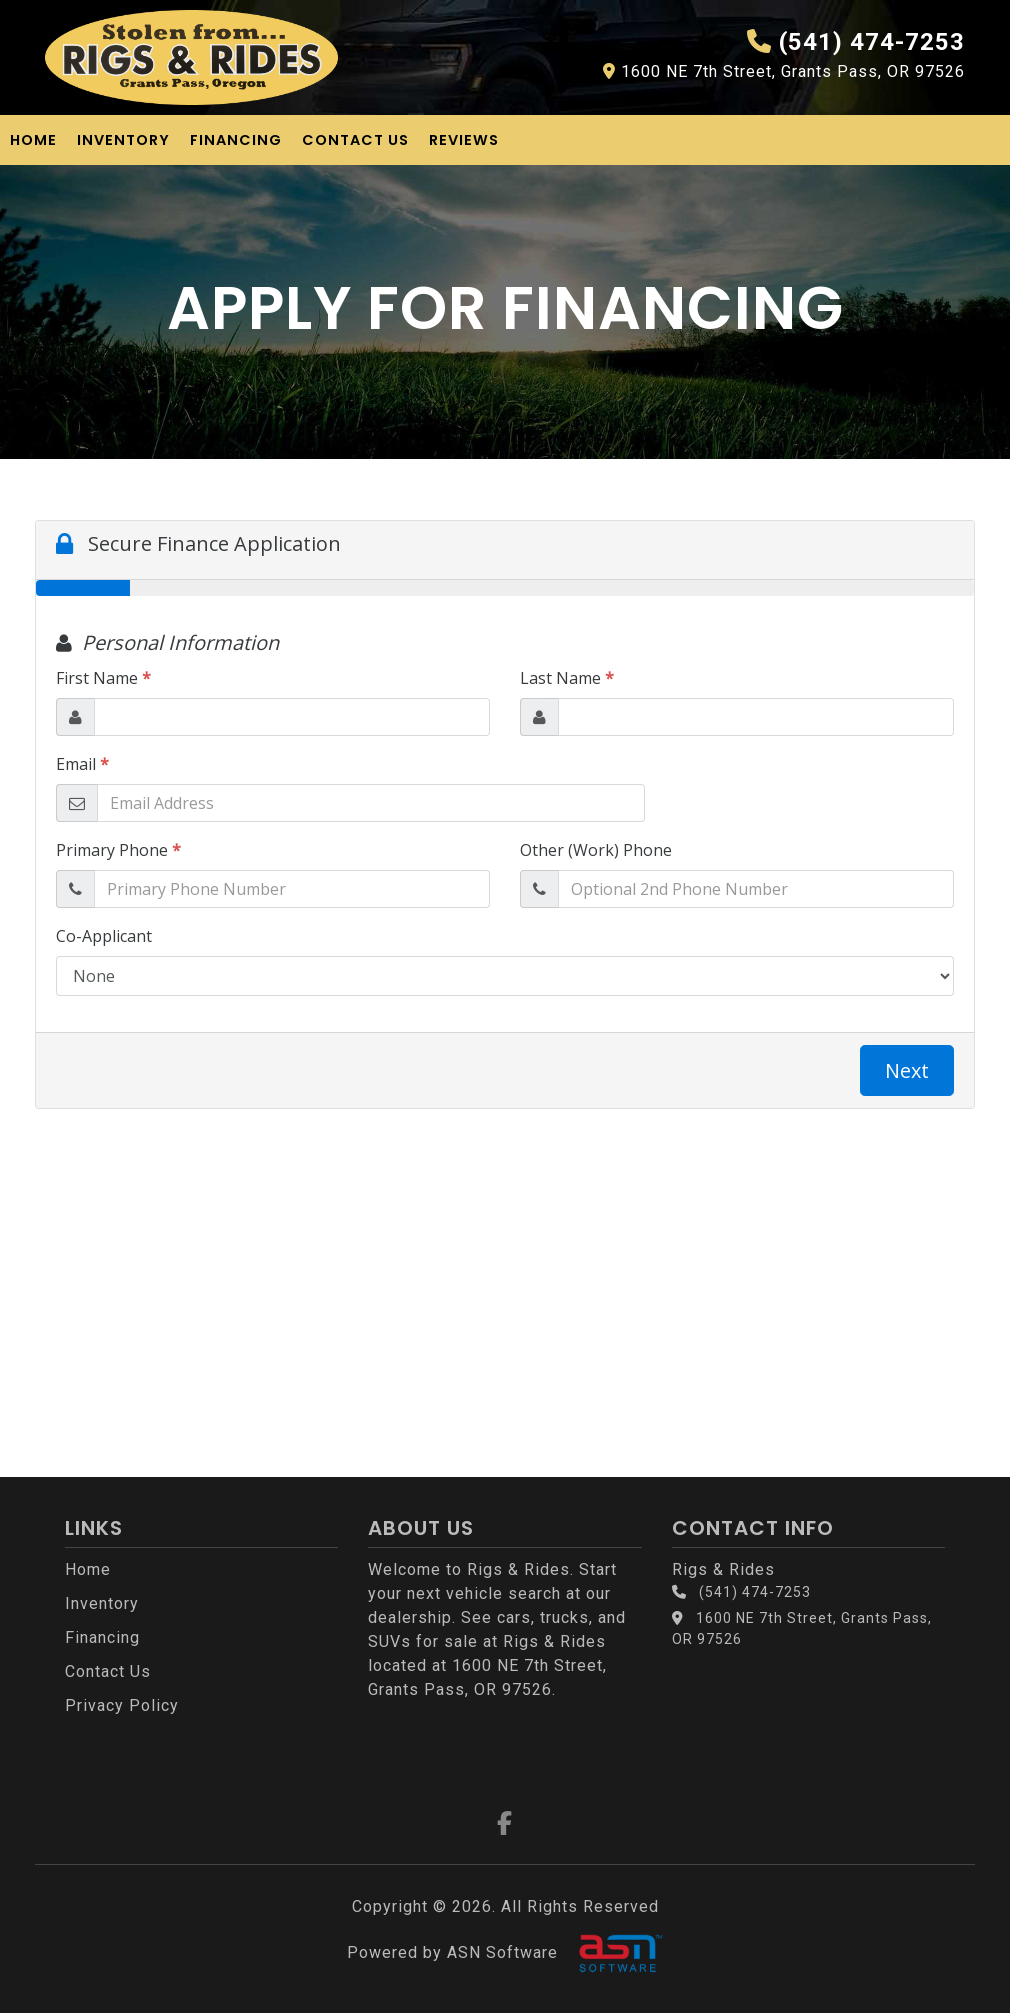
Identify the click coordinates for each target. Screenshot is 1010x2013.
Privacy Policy (122, 1705)
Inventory (123, 140)
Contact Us (355, 140)
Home (33, 140)
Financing (236, 140)
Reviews (464, 140)
